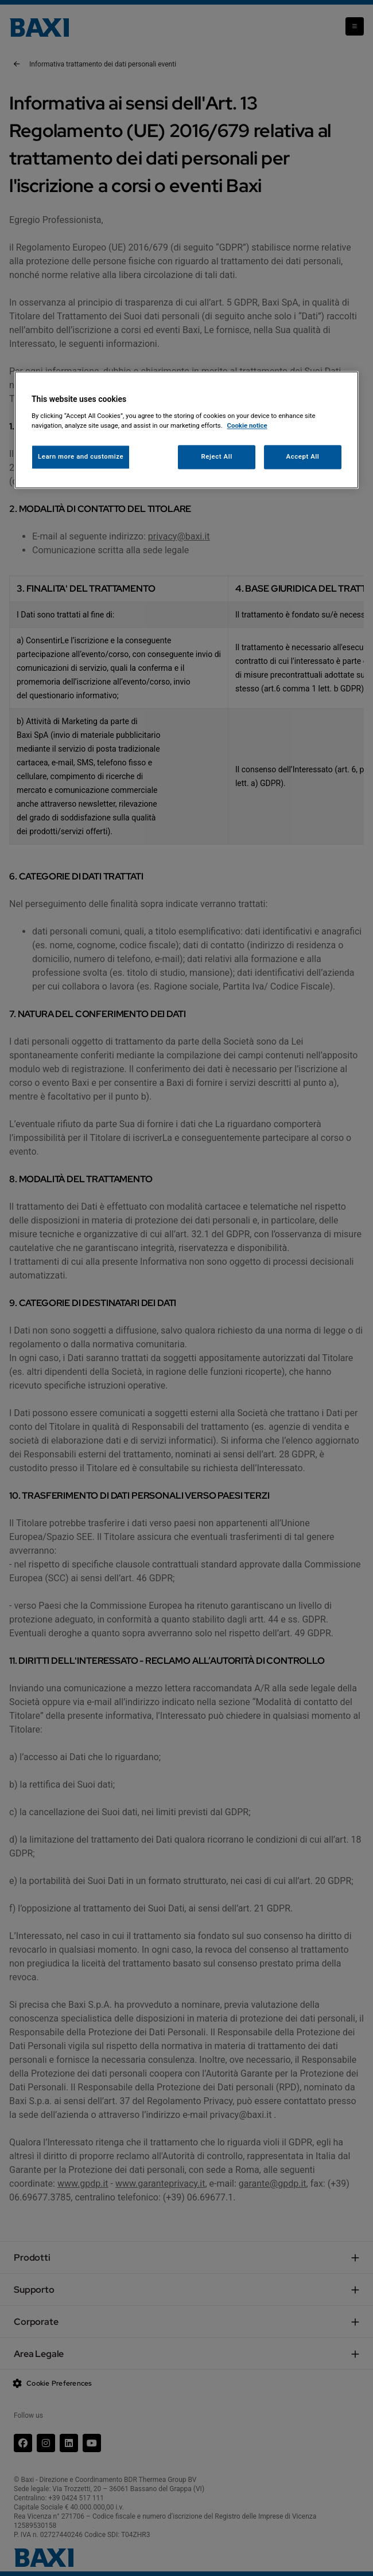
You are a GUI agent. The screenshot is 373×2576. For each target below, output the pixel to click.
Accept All (303, 456)
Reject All (216, 456)
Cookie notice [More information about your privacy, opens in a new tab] (247, 425)
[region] (186, 429)
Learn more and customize (80, 456)
